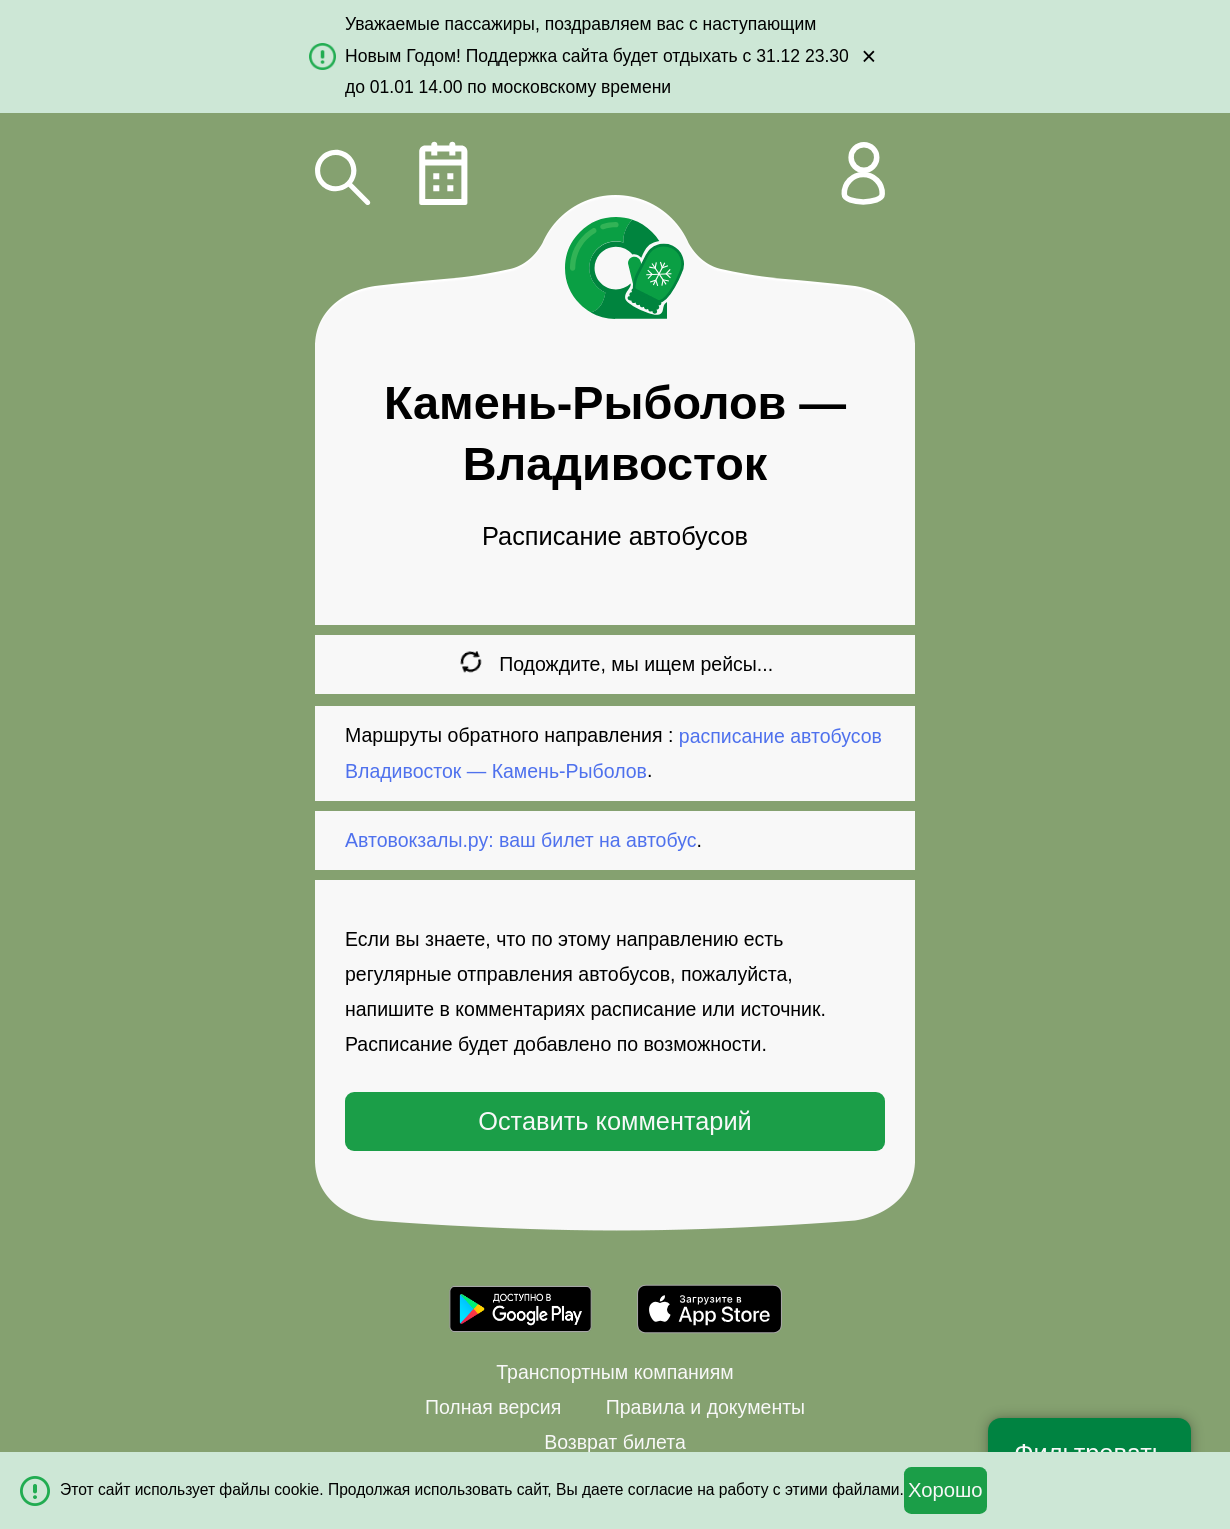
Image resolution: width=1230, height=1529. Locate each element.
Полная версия (493, 1407)
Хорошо (945, 1490)
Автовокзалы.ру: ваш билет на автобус (520, 840)
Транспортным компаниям (614, 1372)
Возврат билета (615, 1442)
